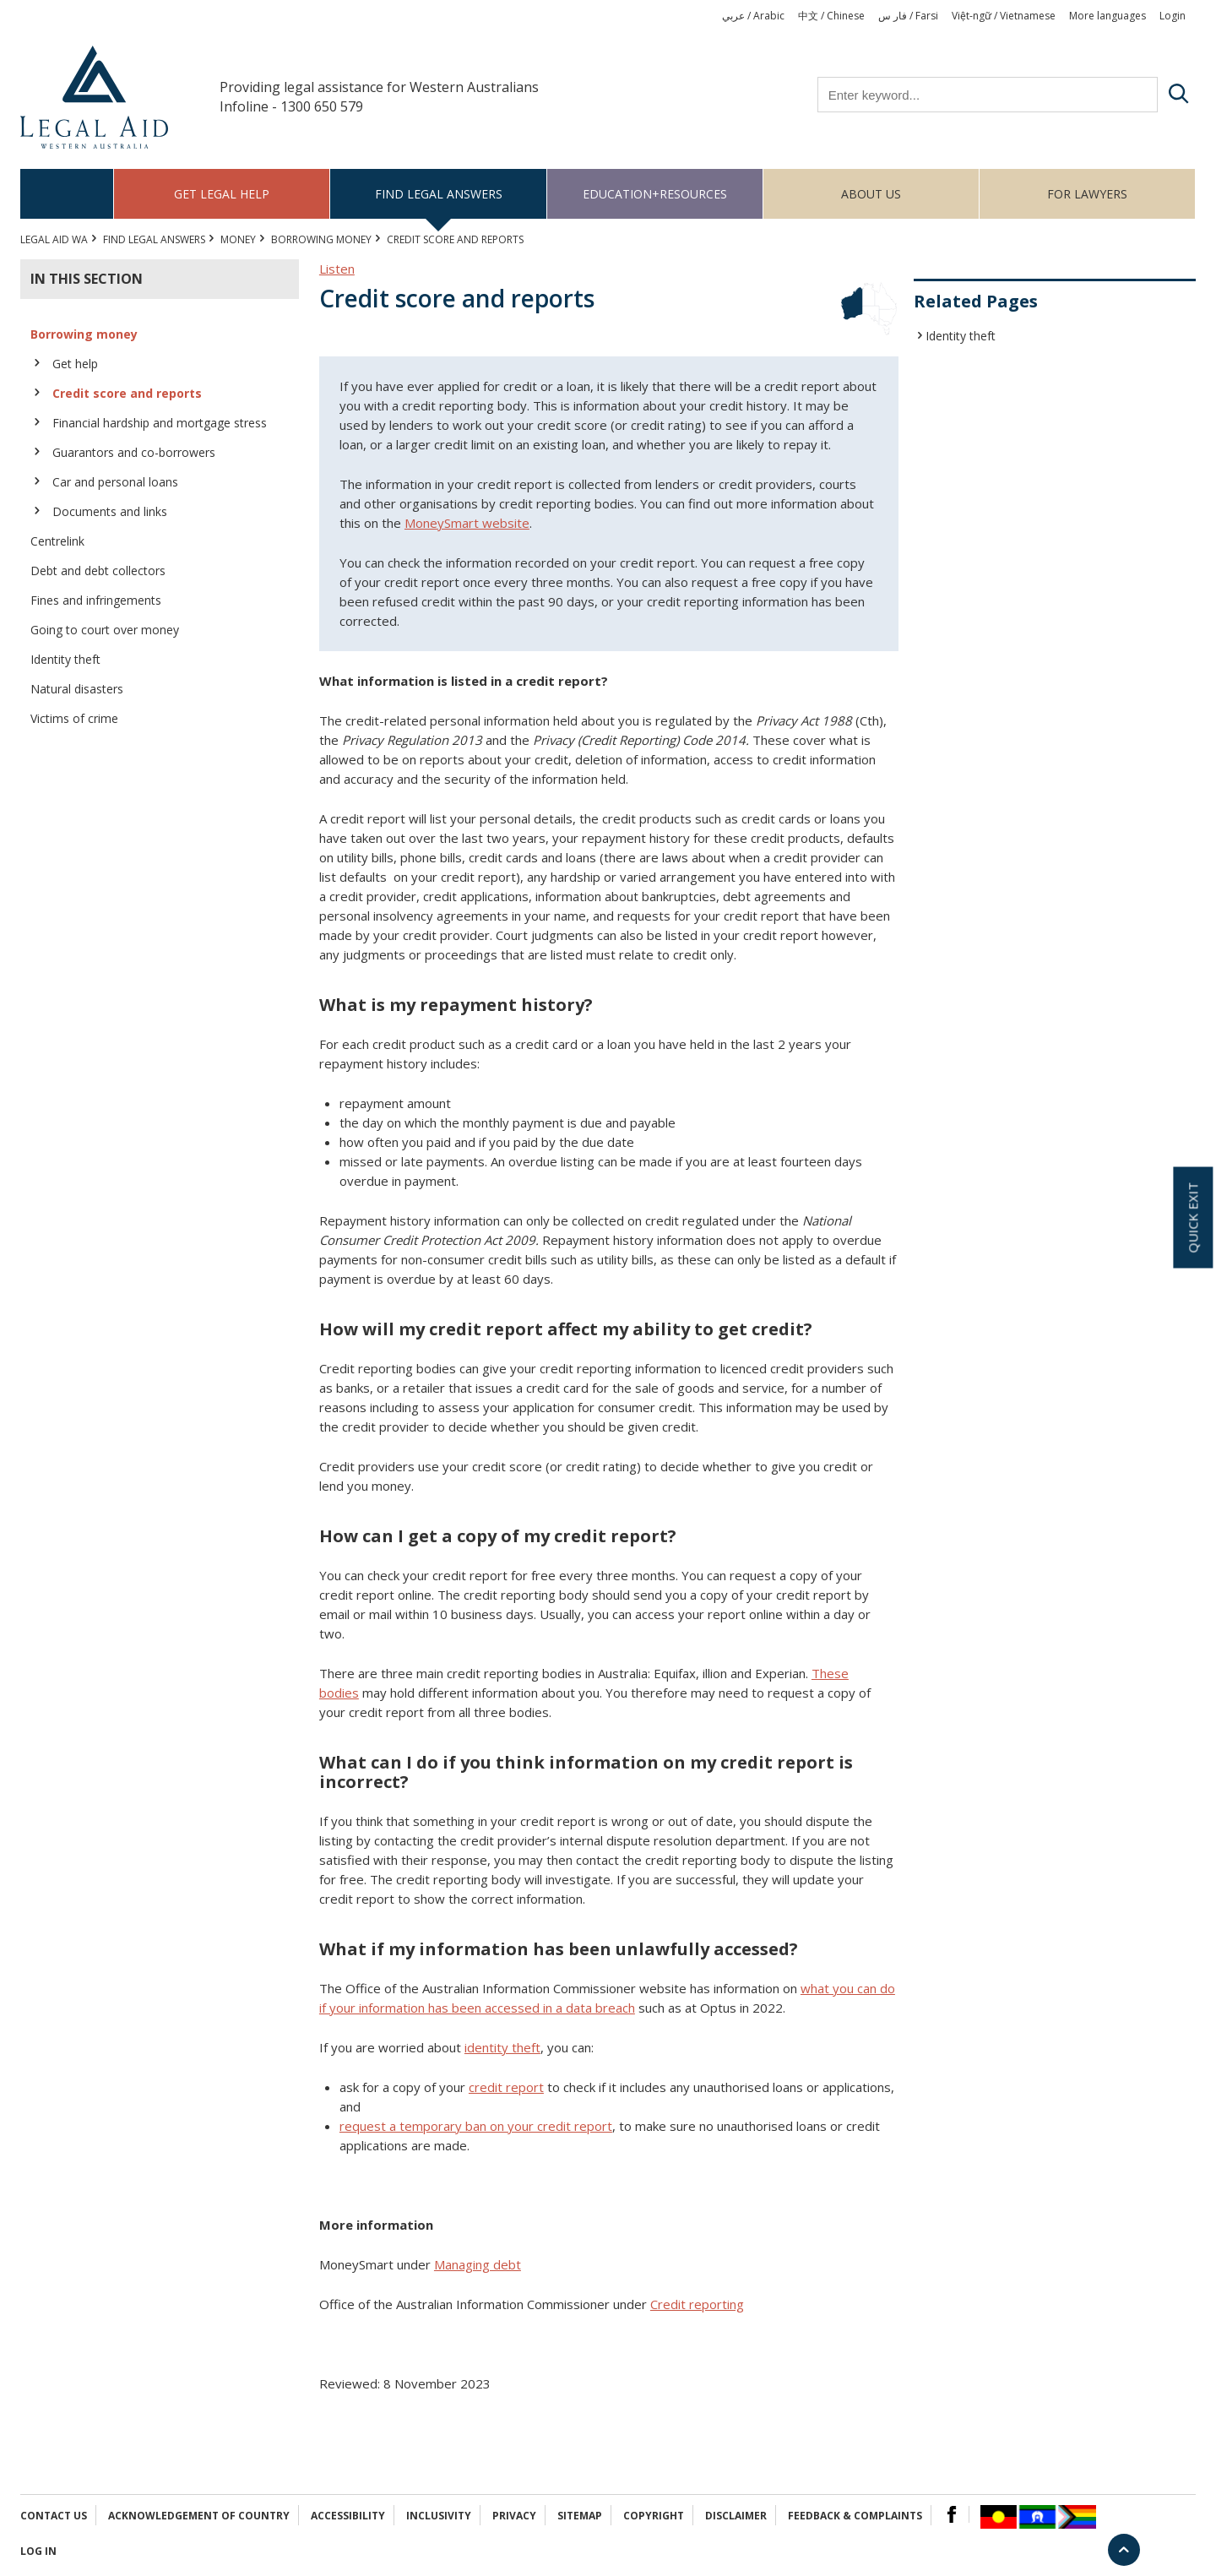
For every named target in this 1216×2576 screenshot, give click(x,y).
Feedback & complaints (855, 2515)
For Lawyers (1087, 194)
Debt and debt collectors (98, 570)
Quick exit (1192, 1217)
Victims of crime (74, 718)
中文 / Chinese (831, 15)
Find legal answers (438, 194)
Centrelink (57, 541)
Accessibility (348, 2515)
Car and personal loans (115, 482)
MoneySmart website (466, 522)
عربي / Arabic (753, 15)
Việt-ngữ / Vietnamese (1004, 15)
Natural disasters (76, 689)
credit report (506, 2087)
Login (1172, 15)
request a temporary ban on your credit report (475, 2125)
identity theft (502, 2047)
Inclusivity (438, 2515)
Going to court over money (104, 630)
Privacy (514, 2515)
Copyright (653, 2515)
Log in (38, 2551)
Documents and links (109, 511)
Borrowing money (321, 239)
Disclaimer (736, 2515)
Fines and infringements (95, 600)
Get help (75, 364)
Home (67, 194)
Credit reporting (697, 2304)
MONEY (238, 239)
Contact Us (53, 2515)
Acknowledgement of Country (199, 2515)
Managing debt (477, 2264)
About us (871, 194)
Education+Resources (655, 194)
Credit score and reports (127, 393)
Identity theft (65, 659)
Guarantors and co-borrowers (133, 452)
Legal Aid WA (54, 239)
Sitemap (579, 2515)
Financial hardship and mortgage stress (159, 423)
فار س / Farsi (908, 15)
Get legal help (221, 194)
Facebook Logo (951, 2514)
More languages (1107, 15)
